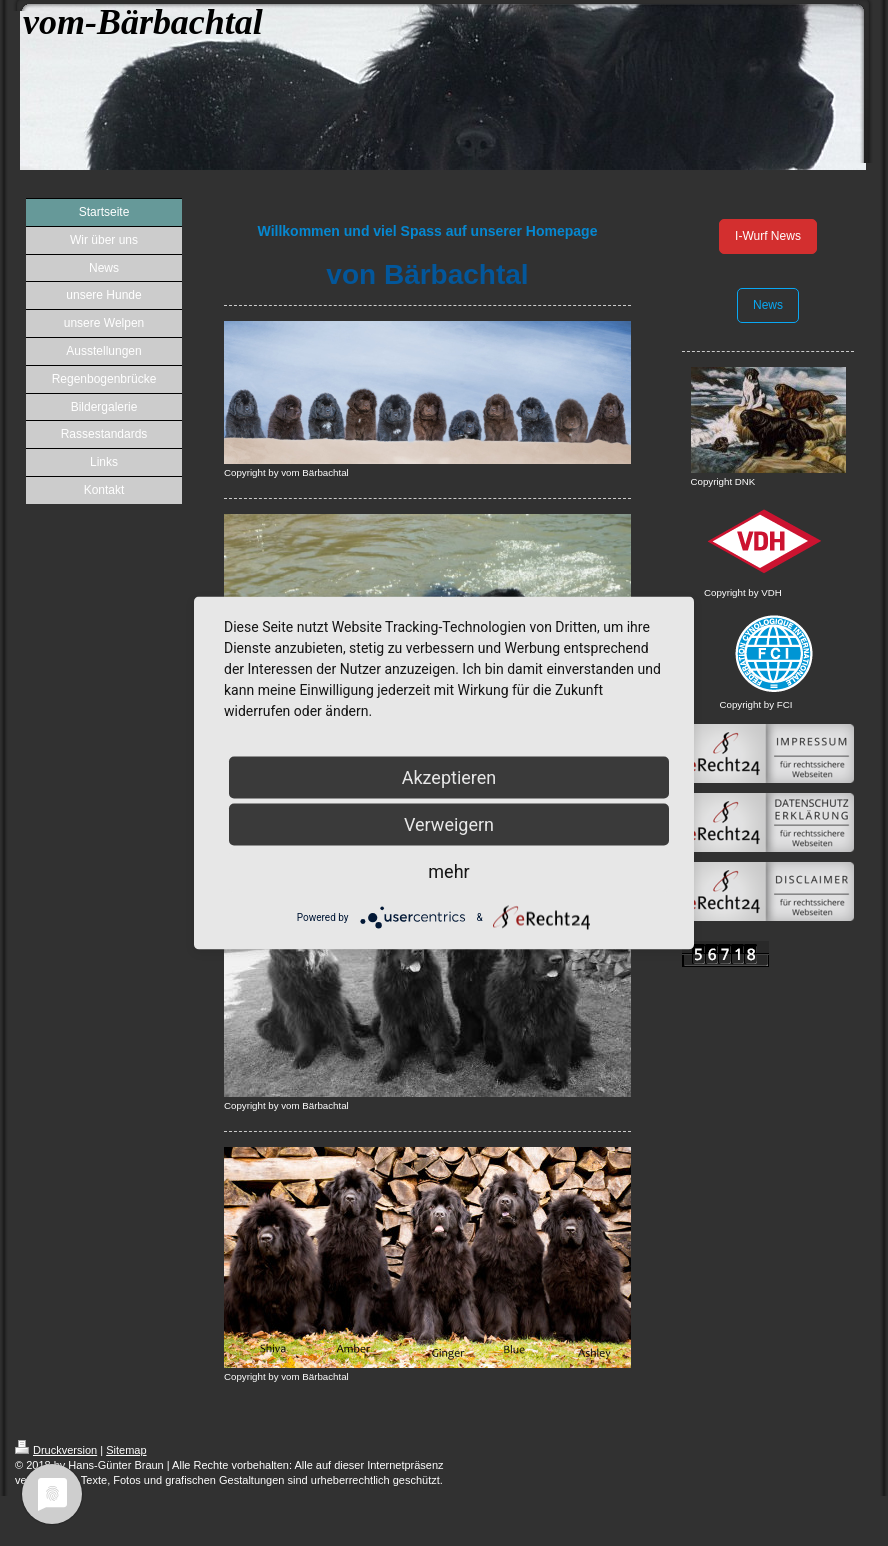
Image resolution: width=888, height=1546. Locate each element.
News (768, 305)
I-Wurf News (768, 236)
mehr (448, 871)
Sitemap (126, 1450)
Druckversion (56, 1450)
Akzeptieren (449, 777)
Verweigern (449, 824)
